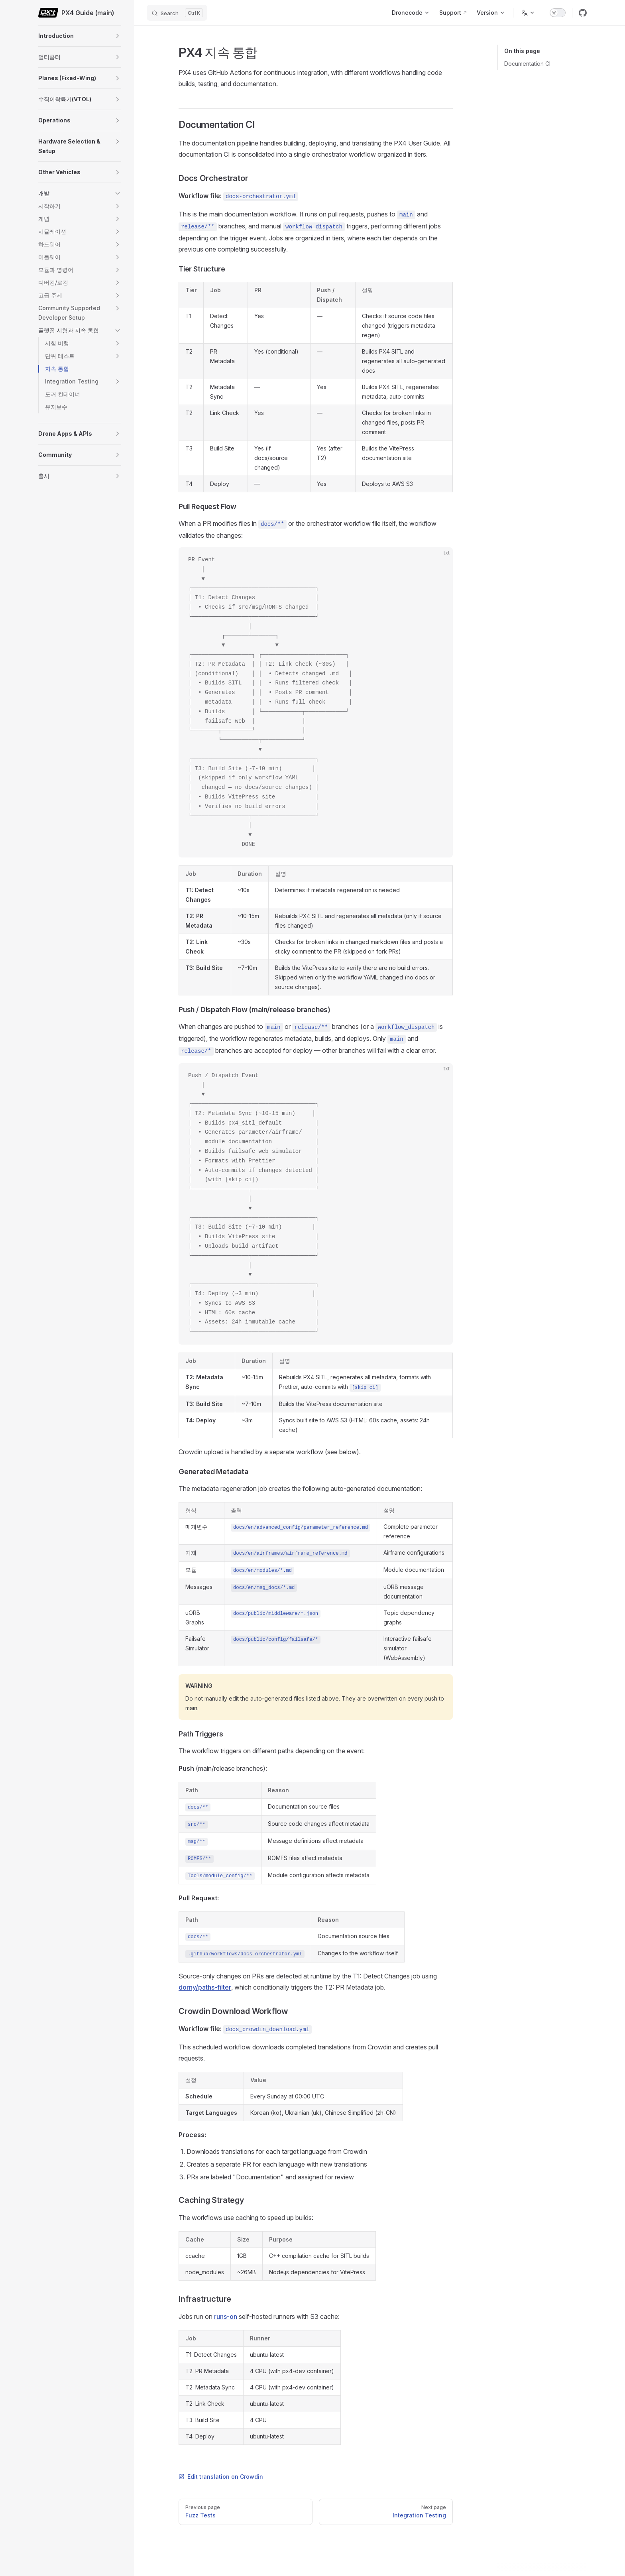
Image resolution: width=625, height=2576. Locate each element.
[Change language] (528, 13)
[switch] (558, 12)
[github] (583, 13)
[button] (117, 35)
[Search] (177, 13)
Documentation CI (527, 63)
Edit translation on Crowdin (221, 2476)
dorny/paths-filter (205, 1987)
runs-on (225, 2316)
